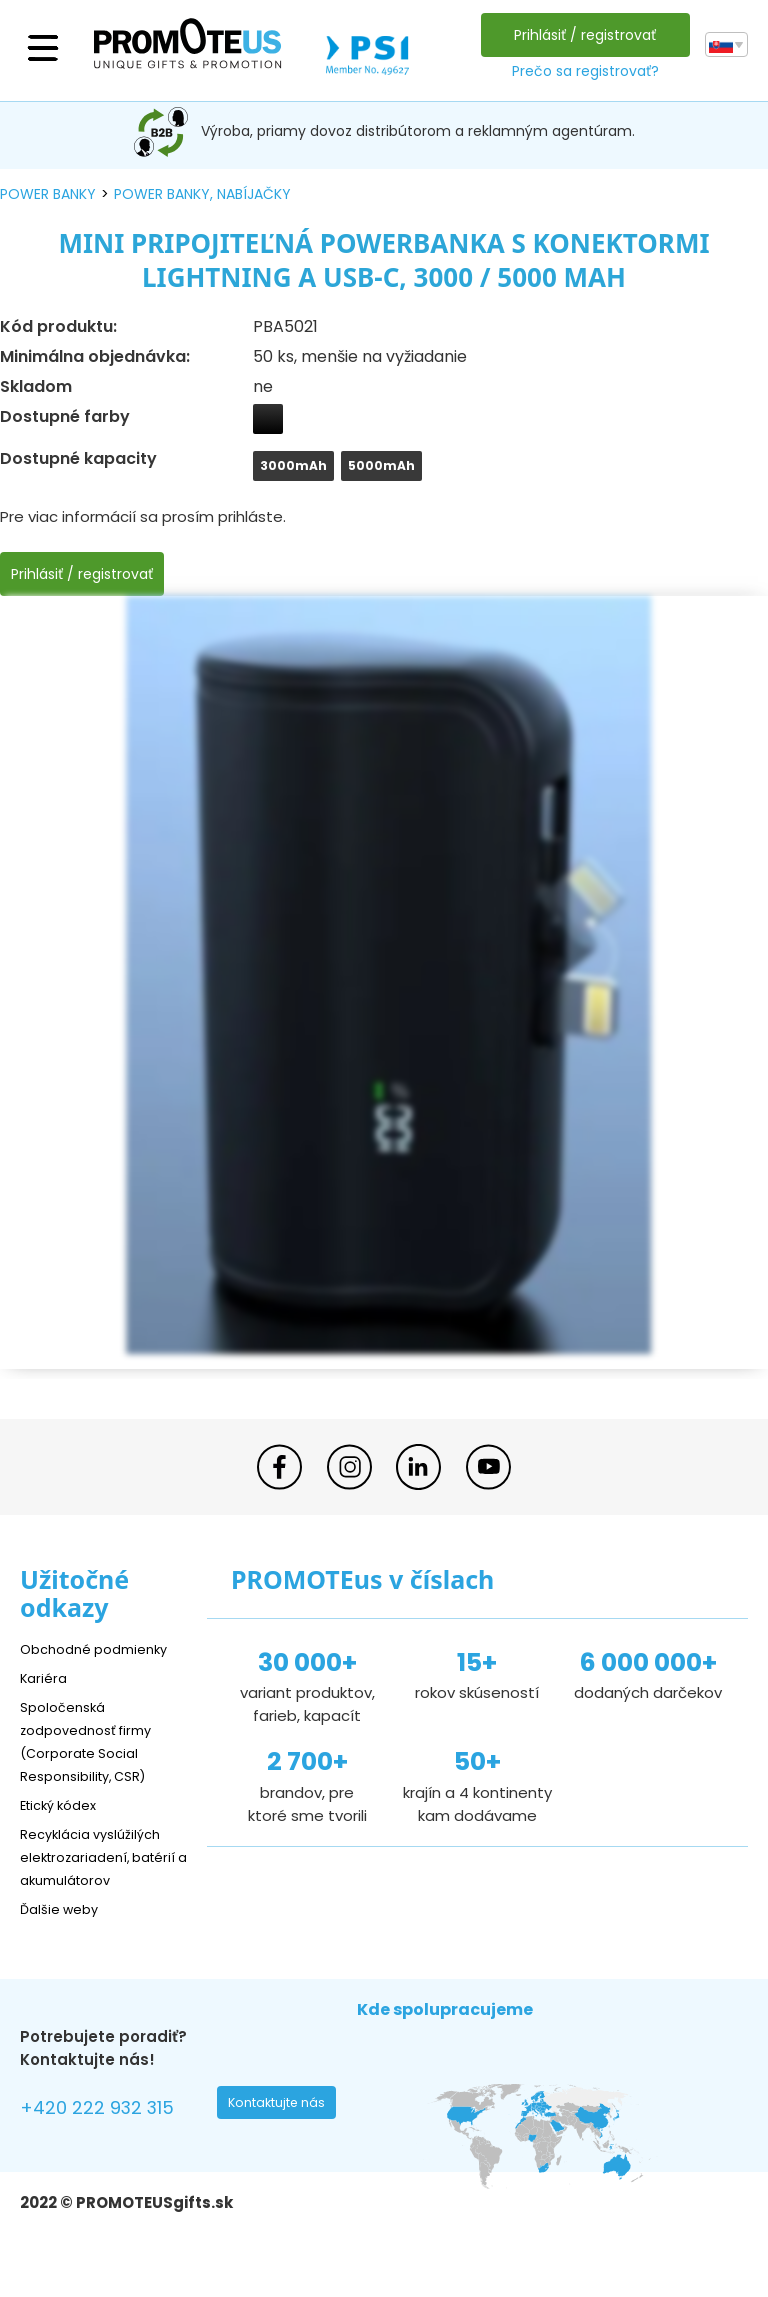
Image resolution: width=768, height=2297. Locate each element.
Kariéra (46, 1677)
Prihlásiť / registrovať (580, 35)
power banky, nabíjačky (202, 194)
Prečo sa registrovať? (579, 71)
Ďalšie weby (64, 1931)
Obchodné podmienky (102, 1648)
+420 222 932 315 (109, 2133)
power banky (48, 194)
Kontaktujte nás (283, 2131)
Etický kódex (64, 1804)
